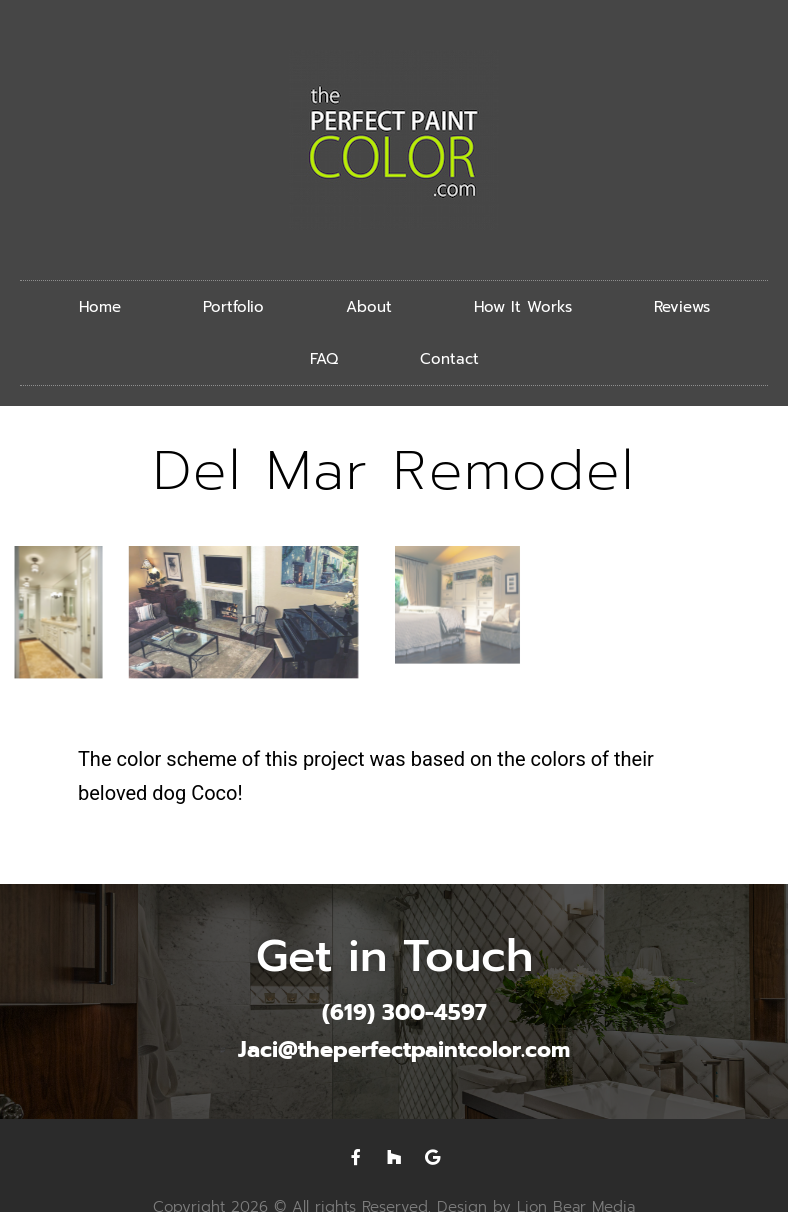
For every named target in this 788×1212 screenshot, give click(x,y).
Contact (449, 359)
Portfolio (233, 307)
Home (100, 307)
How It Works (523, 307)
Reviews (682, 307)
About (369, 307)
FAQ (324, 359)
